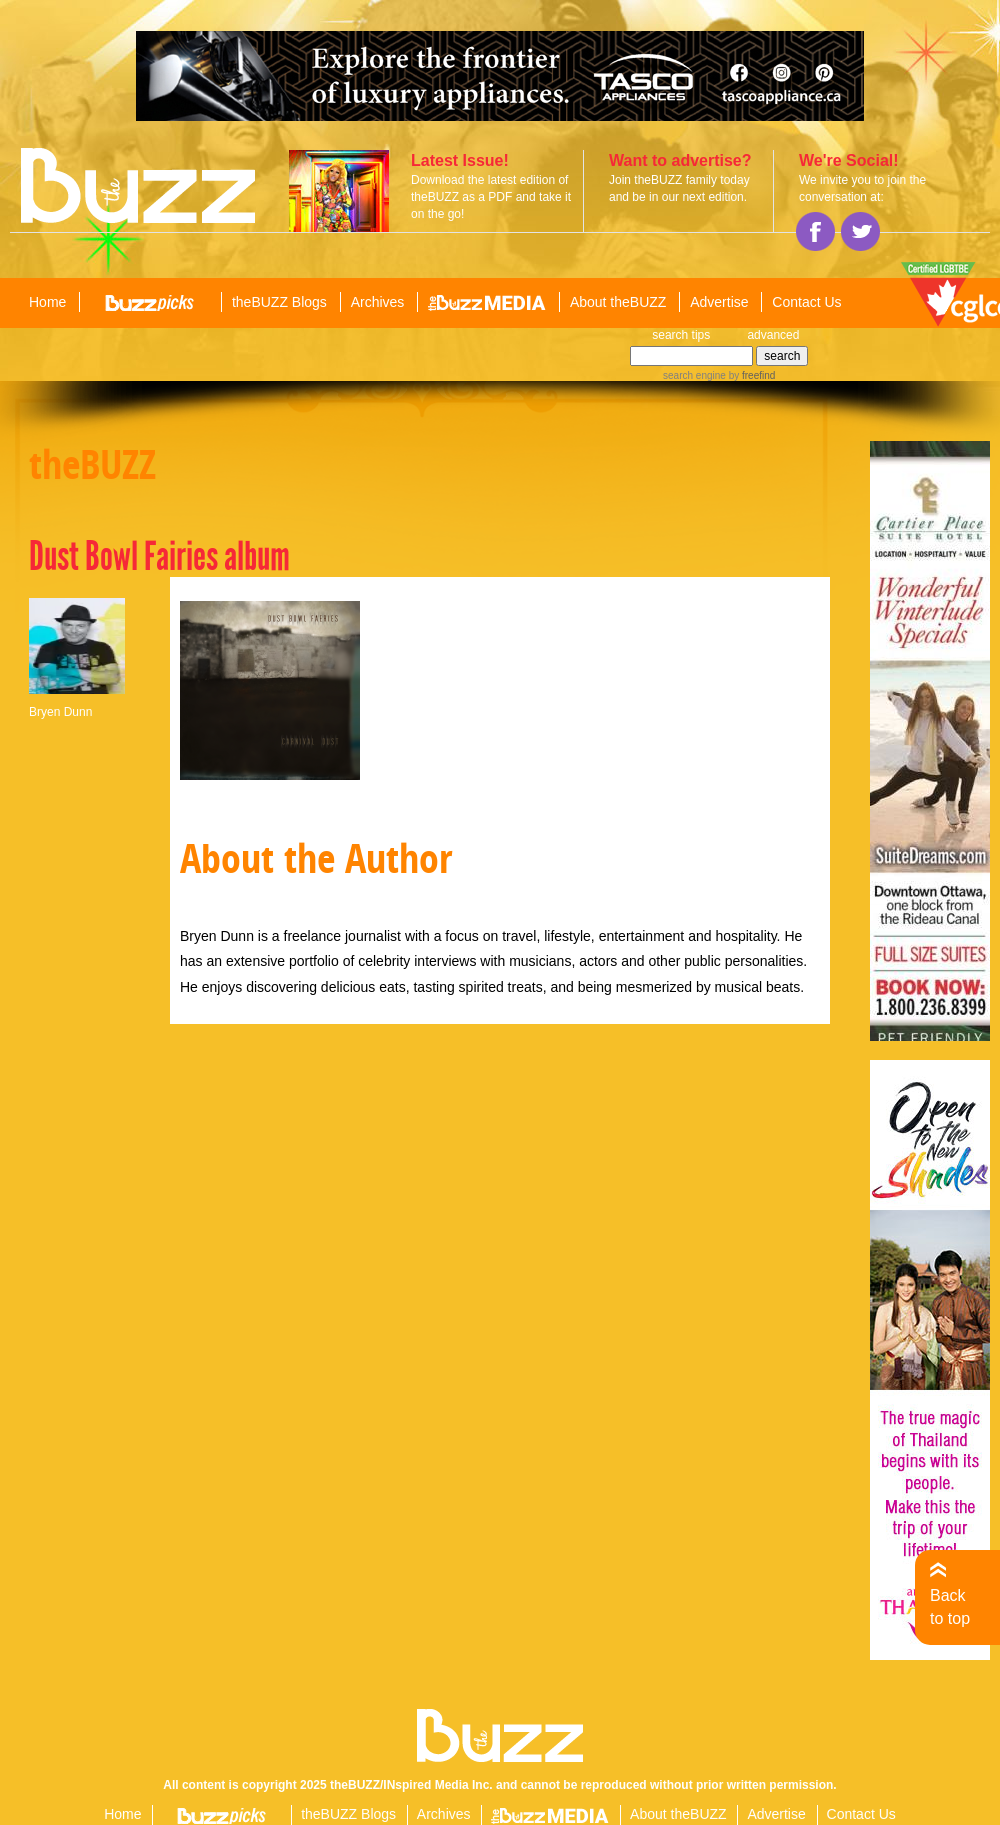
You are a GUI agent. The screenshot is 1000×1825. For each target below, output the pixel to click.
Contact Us (806, 302)
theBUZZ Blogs (279, 302)
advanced (773, 335)
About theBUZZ (618, 302)
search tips (681, 335)
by (750, 375)
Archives (378, 302)
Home (47, 302)
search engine (694, 375)
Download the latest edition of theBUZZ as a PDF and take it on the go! (491, 197)
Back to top (950, 1606)
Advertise (719, 302)
